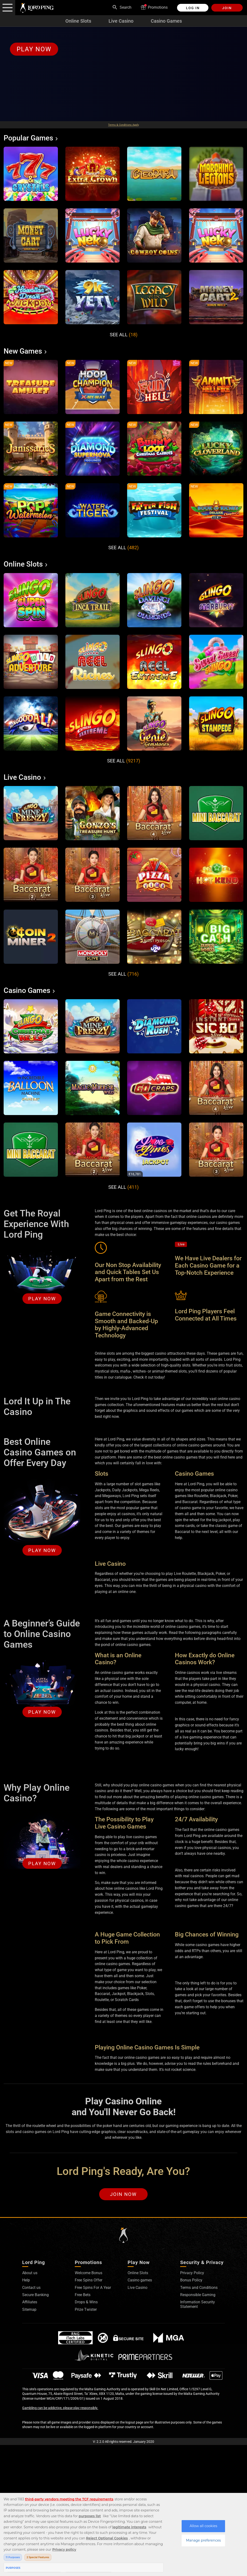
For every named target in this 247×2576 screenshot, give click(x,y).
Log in (193, 8)
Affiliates (29, 2302)
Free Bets (82, 2294)
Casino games (140, 2280)
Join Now (123, 2194)
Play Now (42, 1298)
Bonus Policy (191, 2280)
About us (29, 2273)
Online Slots (78, 21)
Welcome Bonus (88, 2273)
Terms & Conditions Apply (123, 124)
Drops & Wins (86, 2302)
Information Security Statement (197, 2304)
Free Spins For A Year (93, 2287)
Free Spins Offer (88, 2280)
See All (123, 334)
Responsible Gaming (197, 2294)
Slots (101, 1473)
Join (227, 8)
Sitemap (29, 2309)
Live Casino (121, 21)
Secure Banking (35, 2294)
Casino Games (166, 21)
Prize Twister (86, 2309)
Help (26, 2280)
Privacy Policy (192, 2273)
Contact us (31, 2287)
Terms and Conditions (199, 2287)
